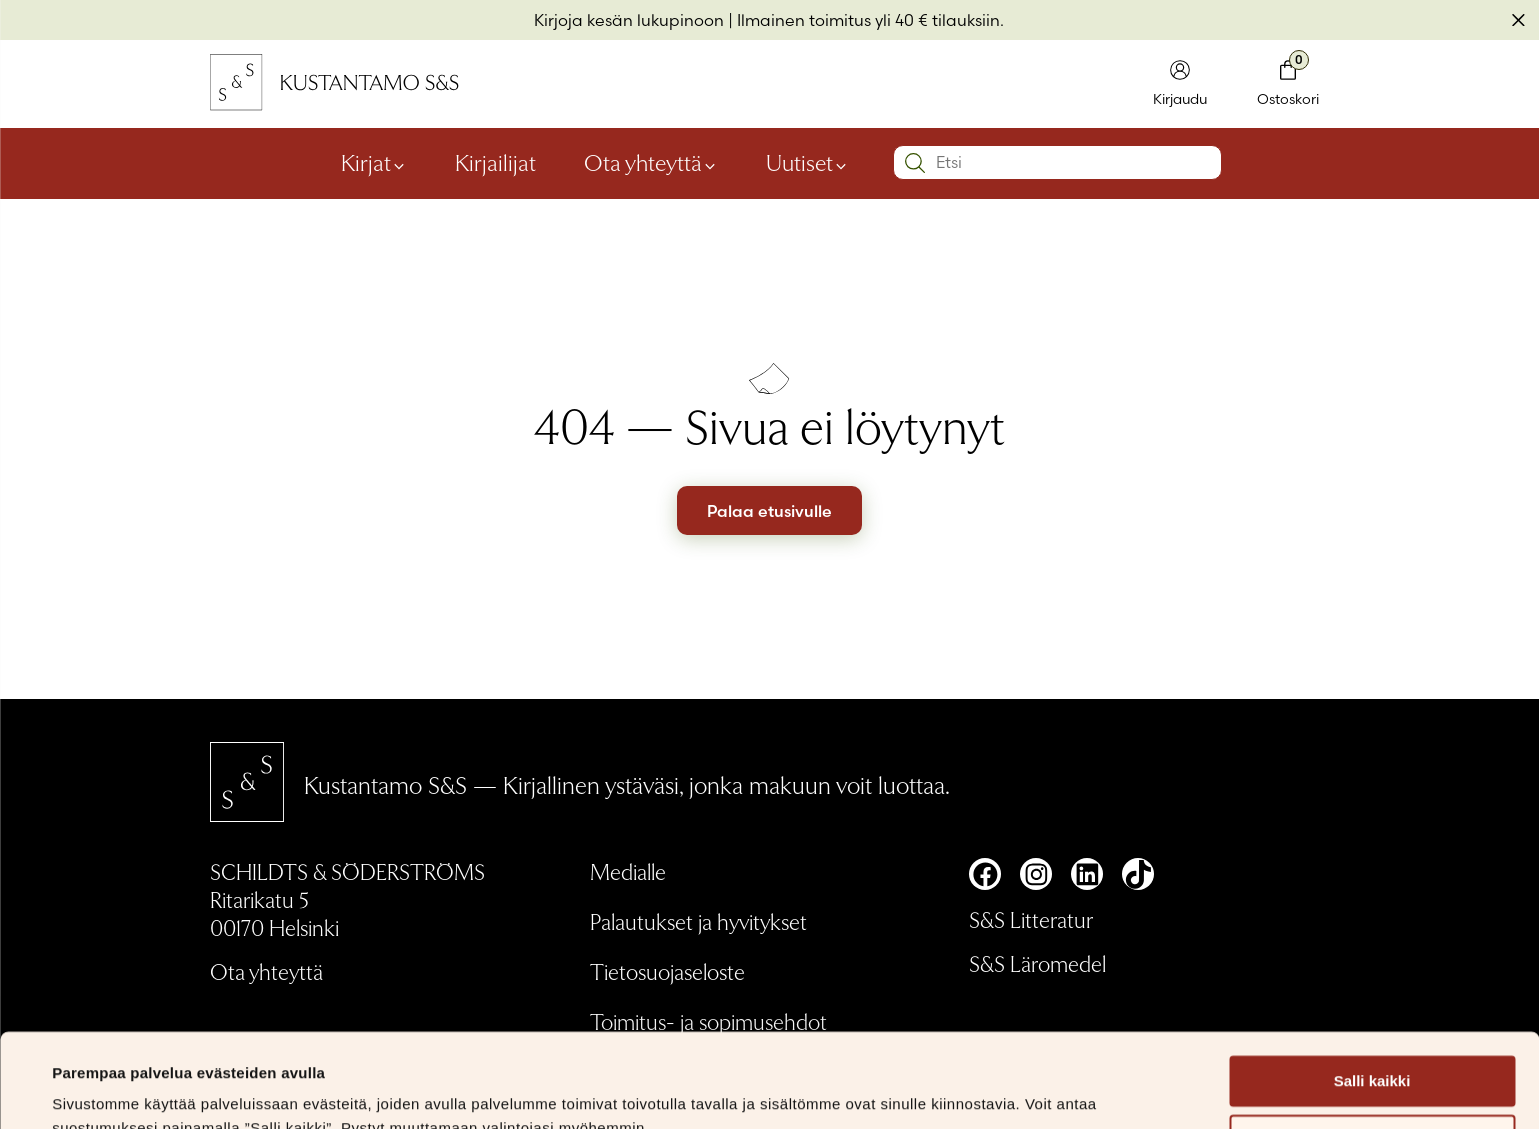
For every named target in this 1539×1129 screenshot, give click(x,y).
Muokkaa (1373, 1046)
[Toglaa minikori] (1288, 84)
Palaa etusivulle (769, 511)
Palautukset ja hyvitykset (698, 921)
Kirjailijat (495, 161)
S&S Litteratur (1031, 919)
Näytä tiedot (95, 1089)
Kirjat (366, 161)
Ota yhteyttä (643, 161)
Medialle (628, 871)
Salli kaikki (1372, 987)
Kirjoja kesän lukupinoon (629, 20)
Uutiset (799, 161)
